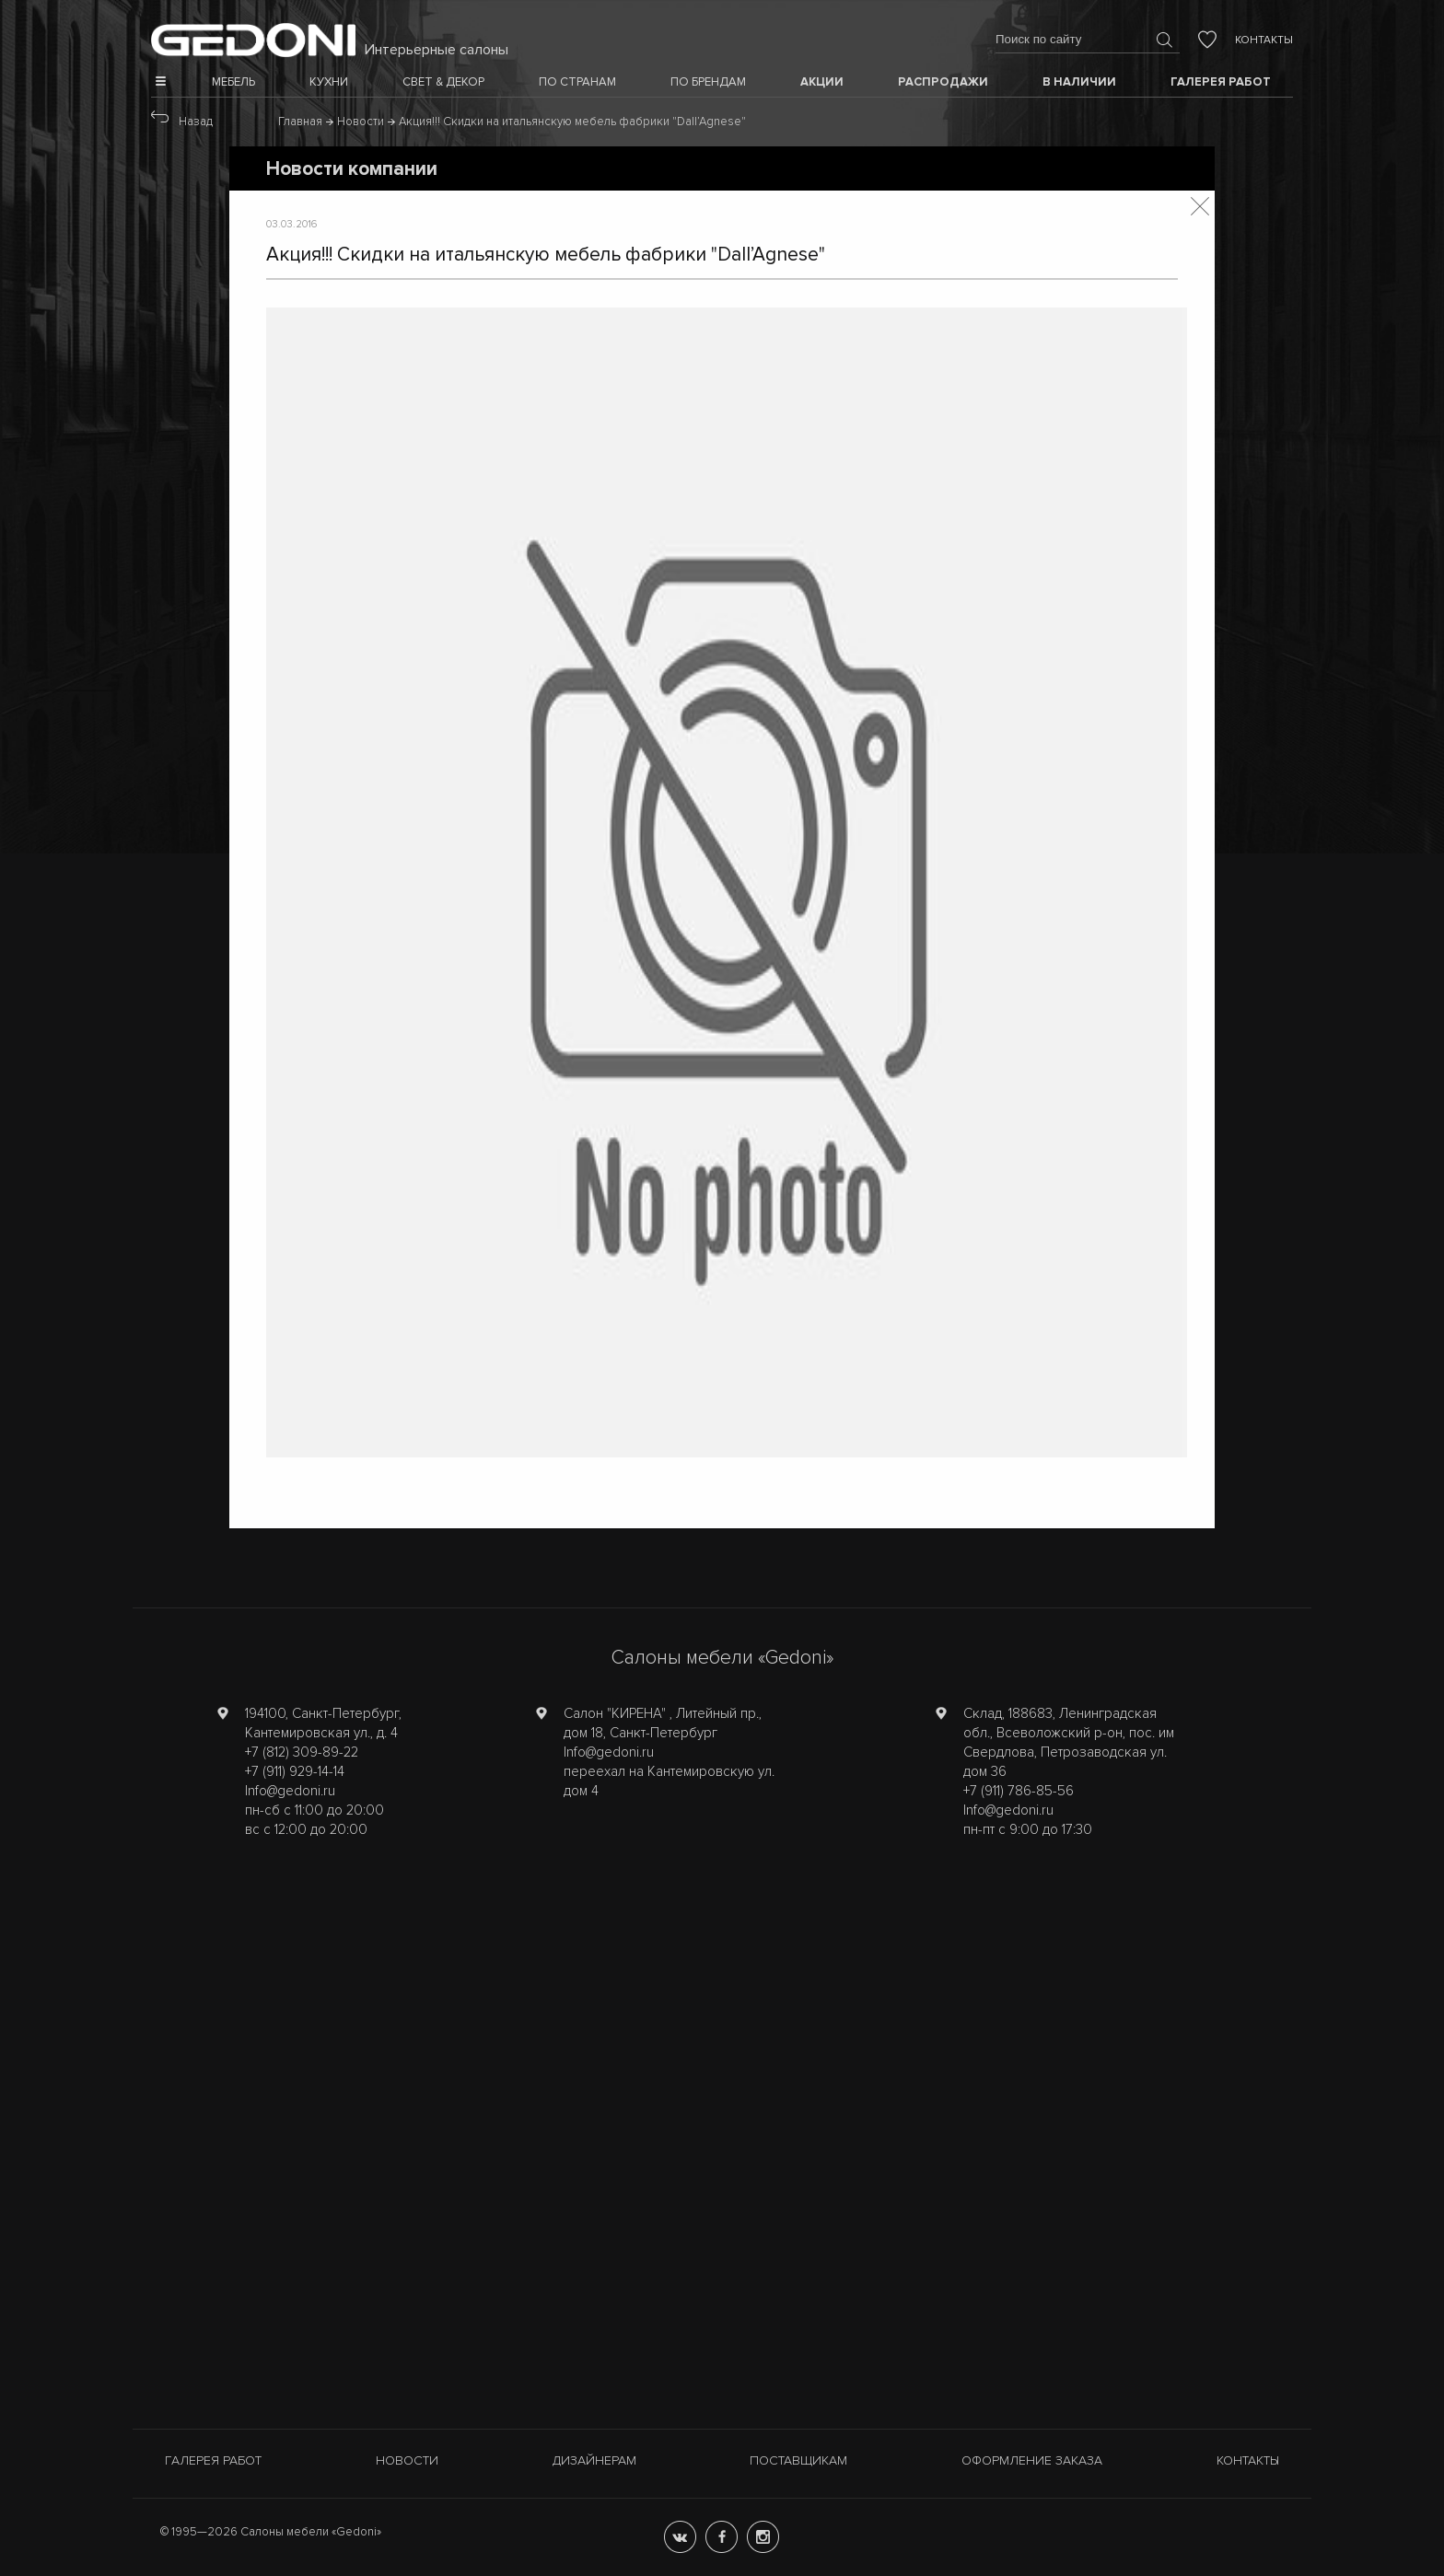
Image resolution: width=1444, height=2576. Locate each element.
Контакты (1264, 40)
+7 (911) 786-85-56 (1018, 1790)
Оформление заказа (1031, 2460)
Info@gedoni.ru (290, 1790)
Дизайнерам (594, 2460)
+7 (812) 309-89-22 (301, 1752)
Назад (196, 121)
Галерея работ (213, 2460)
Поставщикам (798, 2460)
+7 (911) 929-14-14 (294, 1771)
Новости (407, 2460)
